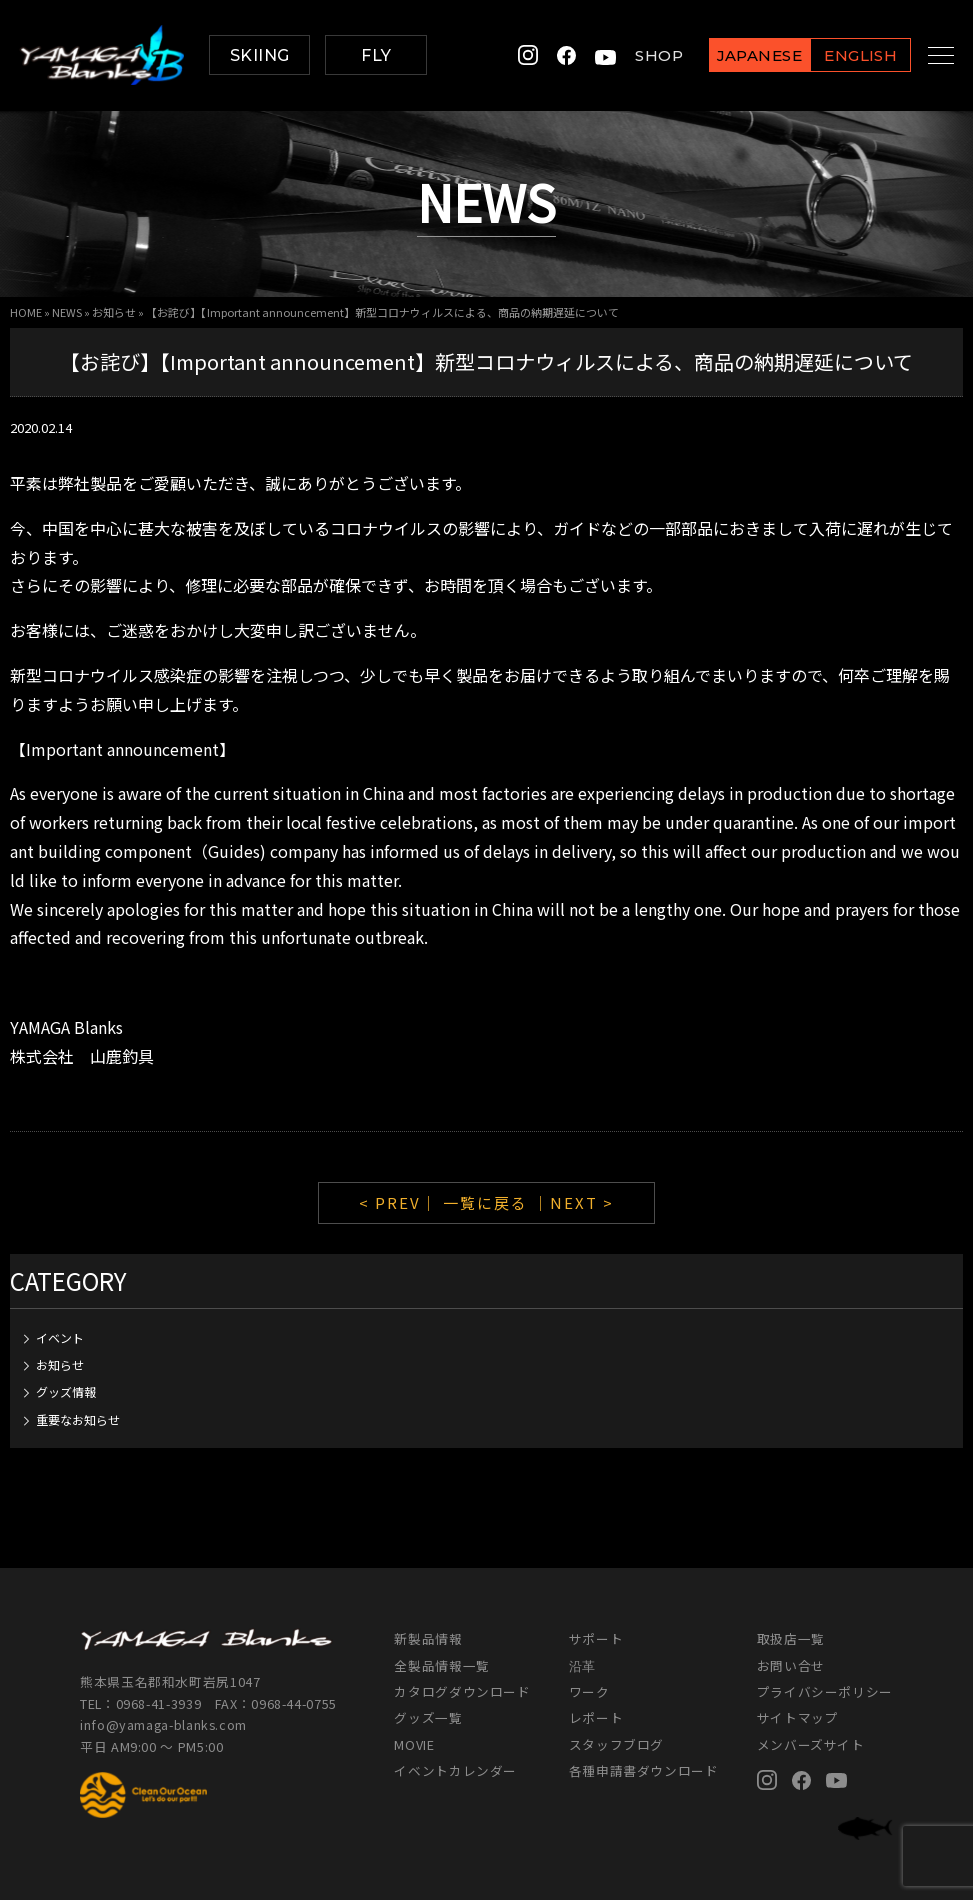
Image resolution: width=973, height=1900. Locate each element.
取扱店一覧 (791, 1638)
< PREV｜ (401, 1202)
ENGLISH (838, 56)
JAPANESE (737, 56)
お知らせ (114, 312)
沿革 (582, 1665)
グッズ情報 (66, 1391)
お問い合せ (791, 1665)
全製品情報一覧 (441, 1665)
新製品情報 (428, 1638)
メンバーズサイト (811, 1744)
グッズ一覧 (428, 1717)
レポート (596, 1717)
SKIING (260, 55)
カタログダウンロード (462, 1691)
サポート (596, 1638)
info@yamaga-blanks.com (163, 1724)
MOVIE (414, 1744)
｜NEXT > (573, 1202)
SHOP (637, 55)
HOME (26, 312)
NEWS (67, 312)
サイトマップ (798, 1717)
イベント (60, 1337)
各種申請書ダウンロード (644, 1770)
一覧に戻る (485, 1202)
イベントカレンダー (455, 1770)
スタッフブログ (616, 1744)
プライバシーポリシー (825, 1691)
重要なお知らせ (78, 1419)
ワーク (589, 1691)
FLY (376, 55)
